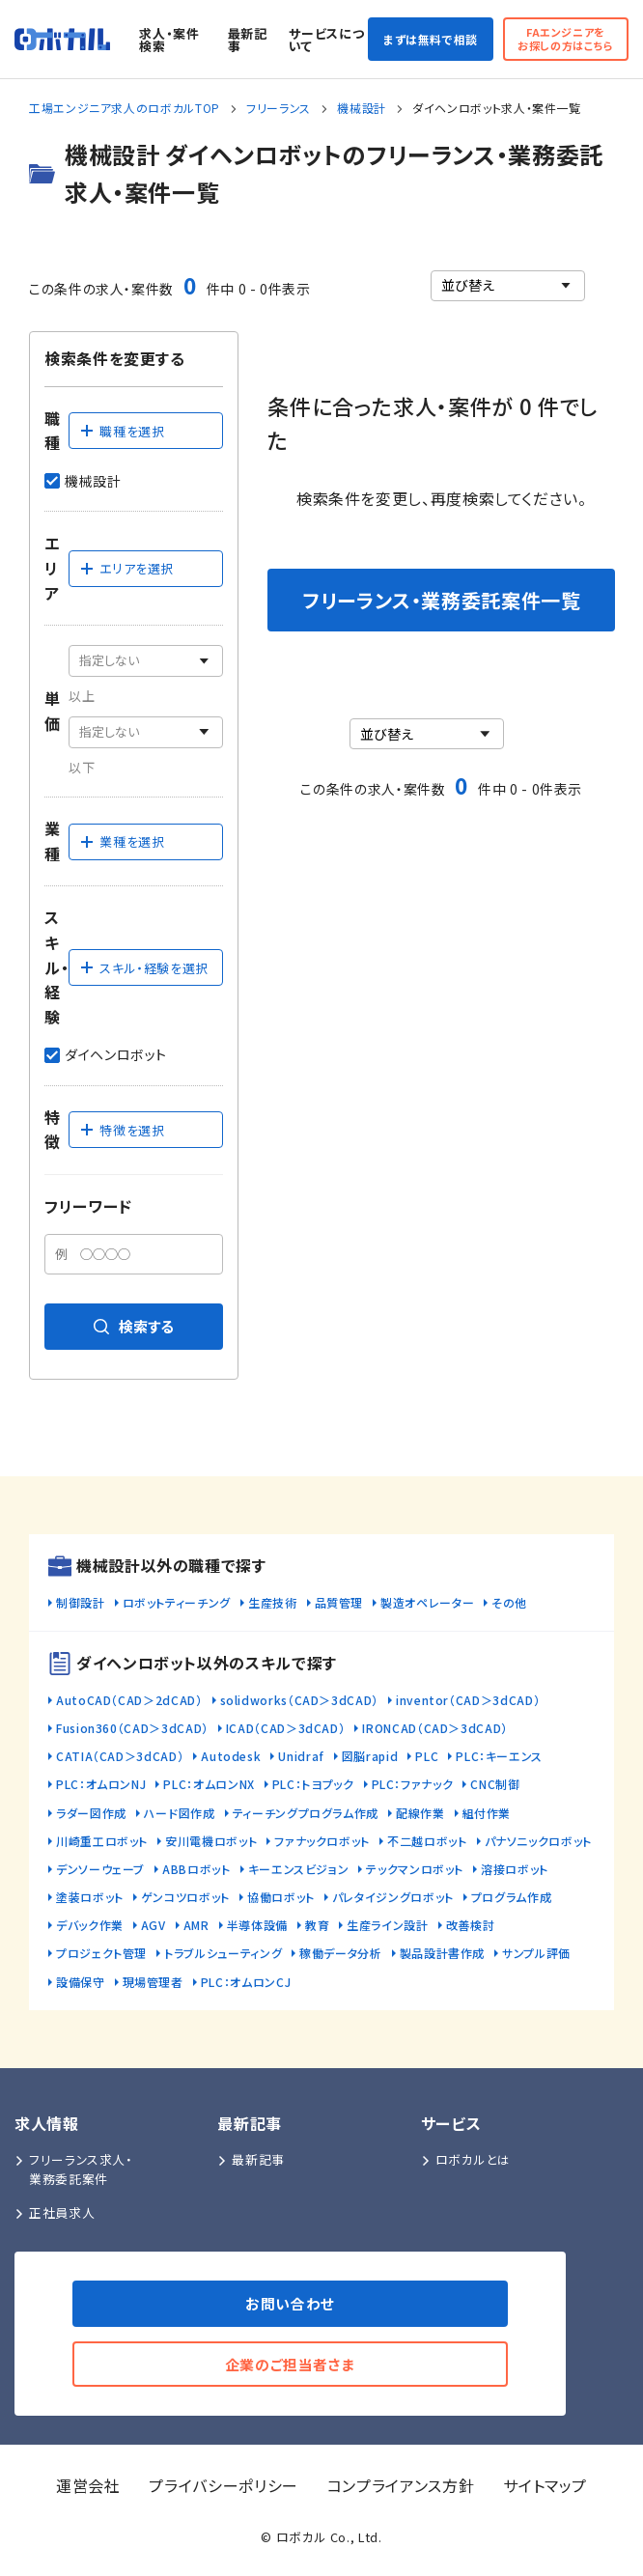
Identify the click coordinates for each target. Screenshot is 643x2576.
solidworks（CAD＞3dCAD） (299, 1700)
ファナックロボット (322, 1841)
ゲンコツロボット (185, 1897)
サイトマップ (545, 2485)
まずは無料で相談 (430, 39)
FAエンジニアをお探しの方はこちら (565, 38)
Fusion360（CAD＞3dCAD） (132, 1728)
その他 (509, 1602)
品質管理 (339, 1602)
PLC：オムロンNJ (101, 1784)
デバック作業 (90, 1925)
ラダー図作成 (91, 1813)
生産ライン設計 (387, 1925)
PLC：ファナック (413, 1784)
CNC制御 (494, 1784)
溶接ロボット (514, 1869)
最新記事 (247, 39)
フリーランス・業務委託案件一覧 (441, 600)
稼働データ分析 (340, 1953)
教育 (317, 1925)
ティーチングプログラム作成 (305, 1813)
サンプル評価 (536, 1953)
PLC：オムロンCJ (246, 1982)
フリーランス (278, 107)
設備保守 (80, 1982)
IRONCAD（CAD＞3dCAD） (435, 1728)
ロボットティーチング (177, 1602)
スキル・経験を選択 (144, 968)
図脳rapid (370, 1756)
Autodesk (231, 1756)
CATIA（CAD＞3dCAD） (119, 1756)
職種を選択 (121, 431)
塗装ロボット (90, 1897)
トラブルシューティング (223, 1953)
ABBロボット (196, 1869)
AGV (153, 1925)
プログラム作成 (511, 1897)
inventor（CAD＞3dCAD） (468, 1700)
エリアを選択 (126, 568)
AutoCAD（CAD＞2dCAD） (129, 1700)
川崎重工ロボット (102, 1841)
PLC (426, 1756)
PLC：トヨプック (313, 1784)
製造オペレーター (427, 1602)
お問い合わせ (290, 2303)
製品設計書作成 (442, 1953)
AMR (196, 1925)
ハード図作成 (179, 1813)
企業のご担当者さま (290, 2364)
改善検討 (470, 1925)
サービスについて (326, 39)
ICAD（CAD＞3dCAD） (286, 1728)
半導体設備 (257, 1925)
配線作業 (420, 1813)
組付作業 (487, 1813)
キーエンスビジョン (298, 1869)
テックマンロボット (414, 1869)
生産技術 (272, 1602)
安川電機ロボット (211, 1841)
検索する (134, 1326)
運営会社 (88, 2485)
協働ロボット (281, 1897)
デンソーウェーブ (100, 1869)
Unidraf (300, 1756)
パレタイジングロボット (393, 1897)
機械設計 (361, 107)
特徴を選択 (121, 1130)
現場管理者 (153, 1982)
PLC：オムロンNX (208, 1784)
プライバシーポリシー (223, 2485)
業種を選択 (121, 841)
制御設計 (80, 1602)
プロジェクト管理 (101, 1953)
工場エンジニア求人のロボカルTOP (124, 107)
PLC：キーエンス (499, 1756)
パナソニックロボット (538, 1841)
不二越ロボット (426, 1841)
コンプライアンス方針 (400, 2485)
